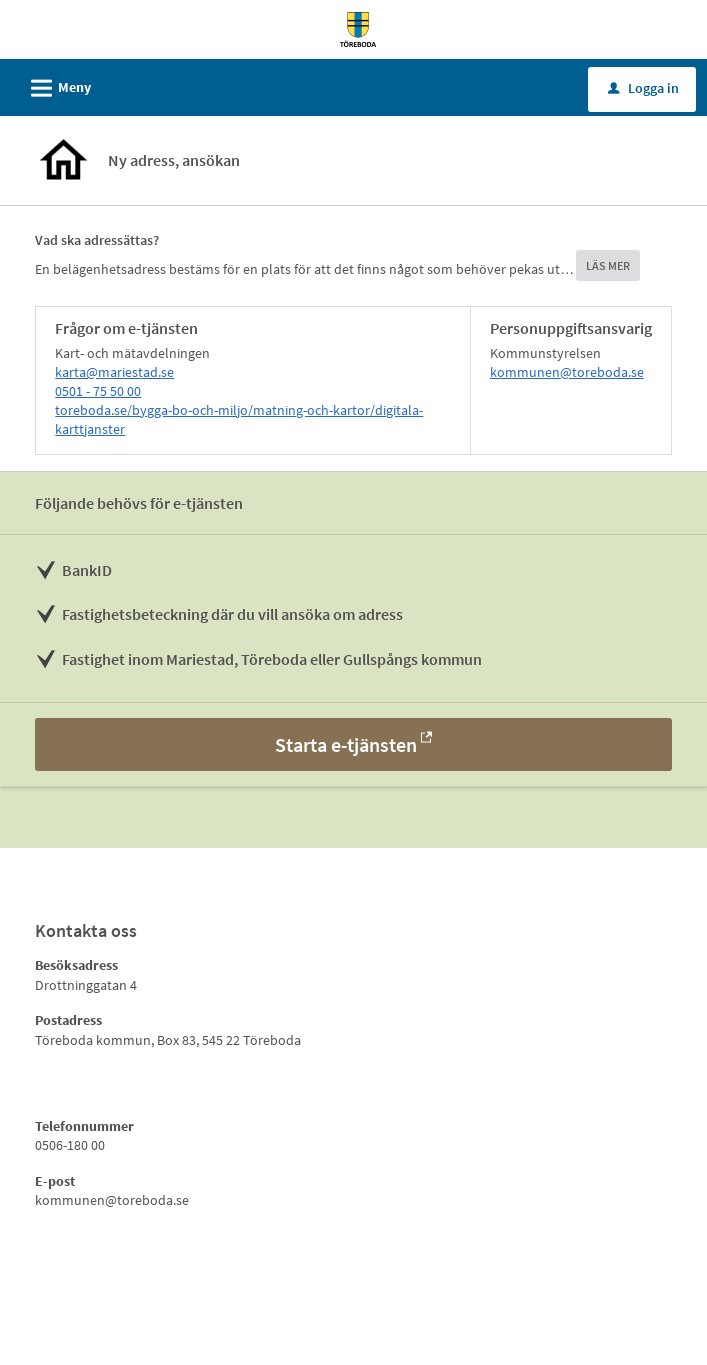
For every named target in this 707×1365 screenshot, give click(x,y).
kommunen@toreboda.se (567, 372)
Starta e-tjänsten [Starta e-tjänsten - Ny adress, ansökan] (346, 744)
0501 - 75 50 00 (98, 391)
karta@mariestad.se (114, 372)
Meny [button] (54, 85)
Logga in (643, 88)
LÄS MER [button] (608, 265)
